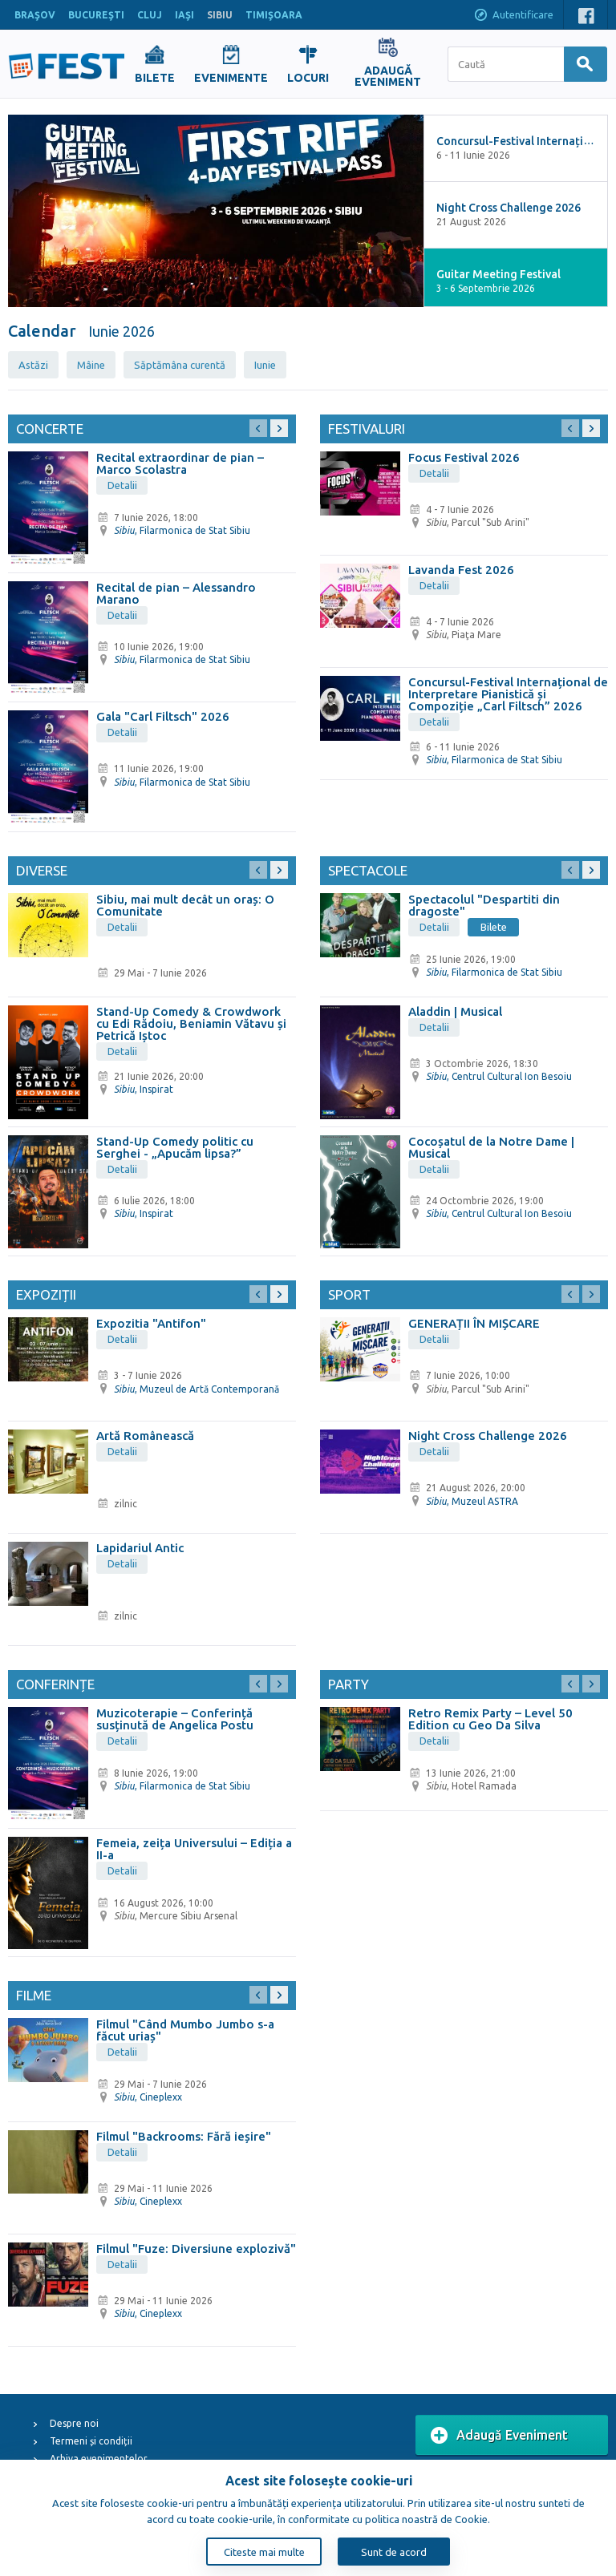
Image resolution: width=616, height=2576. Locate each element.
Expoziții (46, 1294)
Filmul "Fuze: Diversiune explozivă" (196, 2248)
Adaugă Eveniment (499, 2436)
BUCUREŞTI (96, 15)
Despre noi (74, 2423)
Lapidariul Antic (140, 1548)
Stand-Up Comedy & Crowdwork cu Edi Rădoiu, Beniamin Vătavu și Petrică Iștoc (191, 1023)
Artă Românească (145, 1436)
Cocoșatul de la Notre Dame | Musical (491, 1147)
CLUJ (149, 15)
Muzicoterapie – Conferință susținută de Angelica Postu (174, 1719)
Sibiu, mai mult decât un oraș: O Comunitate (185, 905)
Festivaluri (366, 428)
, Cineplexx (148, 2097)
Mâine (91, 364)
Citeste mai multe (264, 2552)
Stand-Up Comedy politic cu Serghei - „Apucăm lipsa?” (174, 1147)
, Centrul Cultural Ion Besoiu (499, 1076)
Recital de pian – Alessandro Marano (176, 593)
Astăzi (33, 364)
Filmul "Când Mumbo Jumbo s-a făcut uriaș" (185, 2030)
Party (348, 1684)
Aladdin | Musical (455, 1011)
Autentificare (513, 16)
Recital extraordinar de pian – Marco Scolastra (180, 463)
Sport (349, 1294)
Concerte (49, 428)
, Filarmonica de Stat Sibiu (182, 530)
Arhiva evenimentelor (99, 2458)
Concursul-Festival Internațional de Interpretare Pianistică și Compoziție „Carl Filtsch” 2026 (508, 694)
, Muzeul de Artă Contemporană (196, 1389)
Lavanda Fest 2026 (461, 570)
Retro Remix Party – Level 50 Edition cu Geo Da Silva (490, 1719)
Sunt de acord (394, 2552)
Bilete (493, 926)
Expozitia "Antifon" (151, 1323)
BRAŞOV (34, 15)
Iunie (265, 364)
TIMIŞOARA (273, 15)
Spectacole (367, 870)
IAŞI (184, 15)
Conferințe (55, 1684)
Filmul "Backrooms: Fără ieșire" (183, 2136)
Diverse (41, 870)
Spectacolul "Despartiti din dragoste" (484, 905)
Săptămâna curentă (179, 364)
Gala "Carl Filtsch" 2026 (162, 716)
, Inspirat (143, 1089)
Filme (33, 1995)
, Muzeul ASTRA (472, 1501)
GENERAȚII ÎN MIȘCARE (474, 1323)
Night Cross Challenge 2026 (487, 1436)
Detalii (122, 485)
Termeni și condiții (91, 2441)
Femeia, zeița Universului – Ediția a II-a (194, 1849)
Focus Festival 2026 (464, 457)
